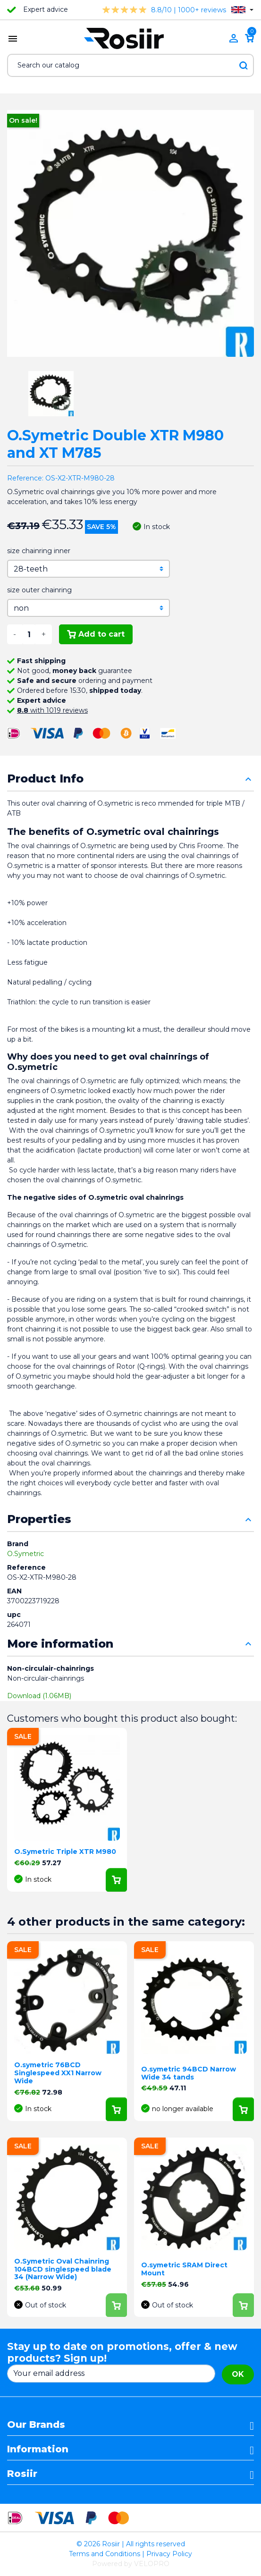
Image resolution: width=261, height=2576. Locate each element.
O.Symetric (25, 1553)
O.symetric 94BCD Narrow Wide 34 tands (188, 2073)
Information (37, 2449)
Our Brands (36, 2424)
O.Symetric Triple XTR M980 (65, 1851)
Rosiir (22, 2473)
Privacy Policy (169, 2554)
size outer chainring (39, 590)
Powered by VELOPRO (130, 2563)
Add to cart (96, 634)
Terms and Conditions (104, 2554)
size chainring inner (38, 551)
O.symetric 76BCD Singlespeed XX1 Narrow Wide (57, 2073)
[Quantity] (29, 634)
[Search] (130, 65)
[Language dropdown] (242, 10)
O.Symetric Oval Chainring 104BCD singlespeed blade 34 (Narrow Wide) (62, 2269)
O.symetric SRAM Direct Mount (184, 2269)
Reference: (25, 478)
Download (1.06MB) (39, 1696)
